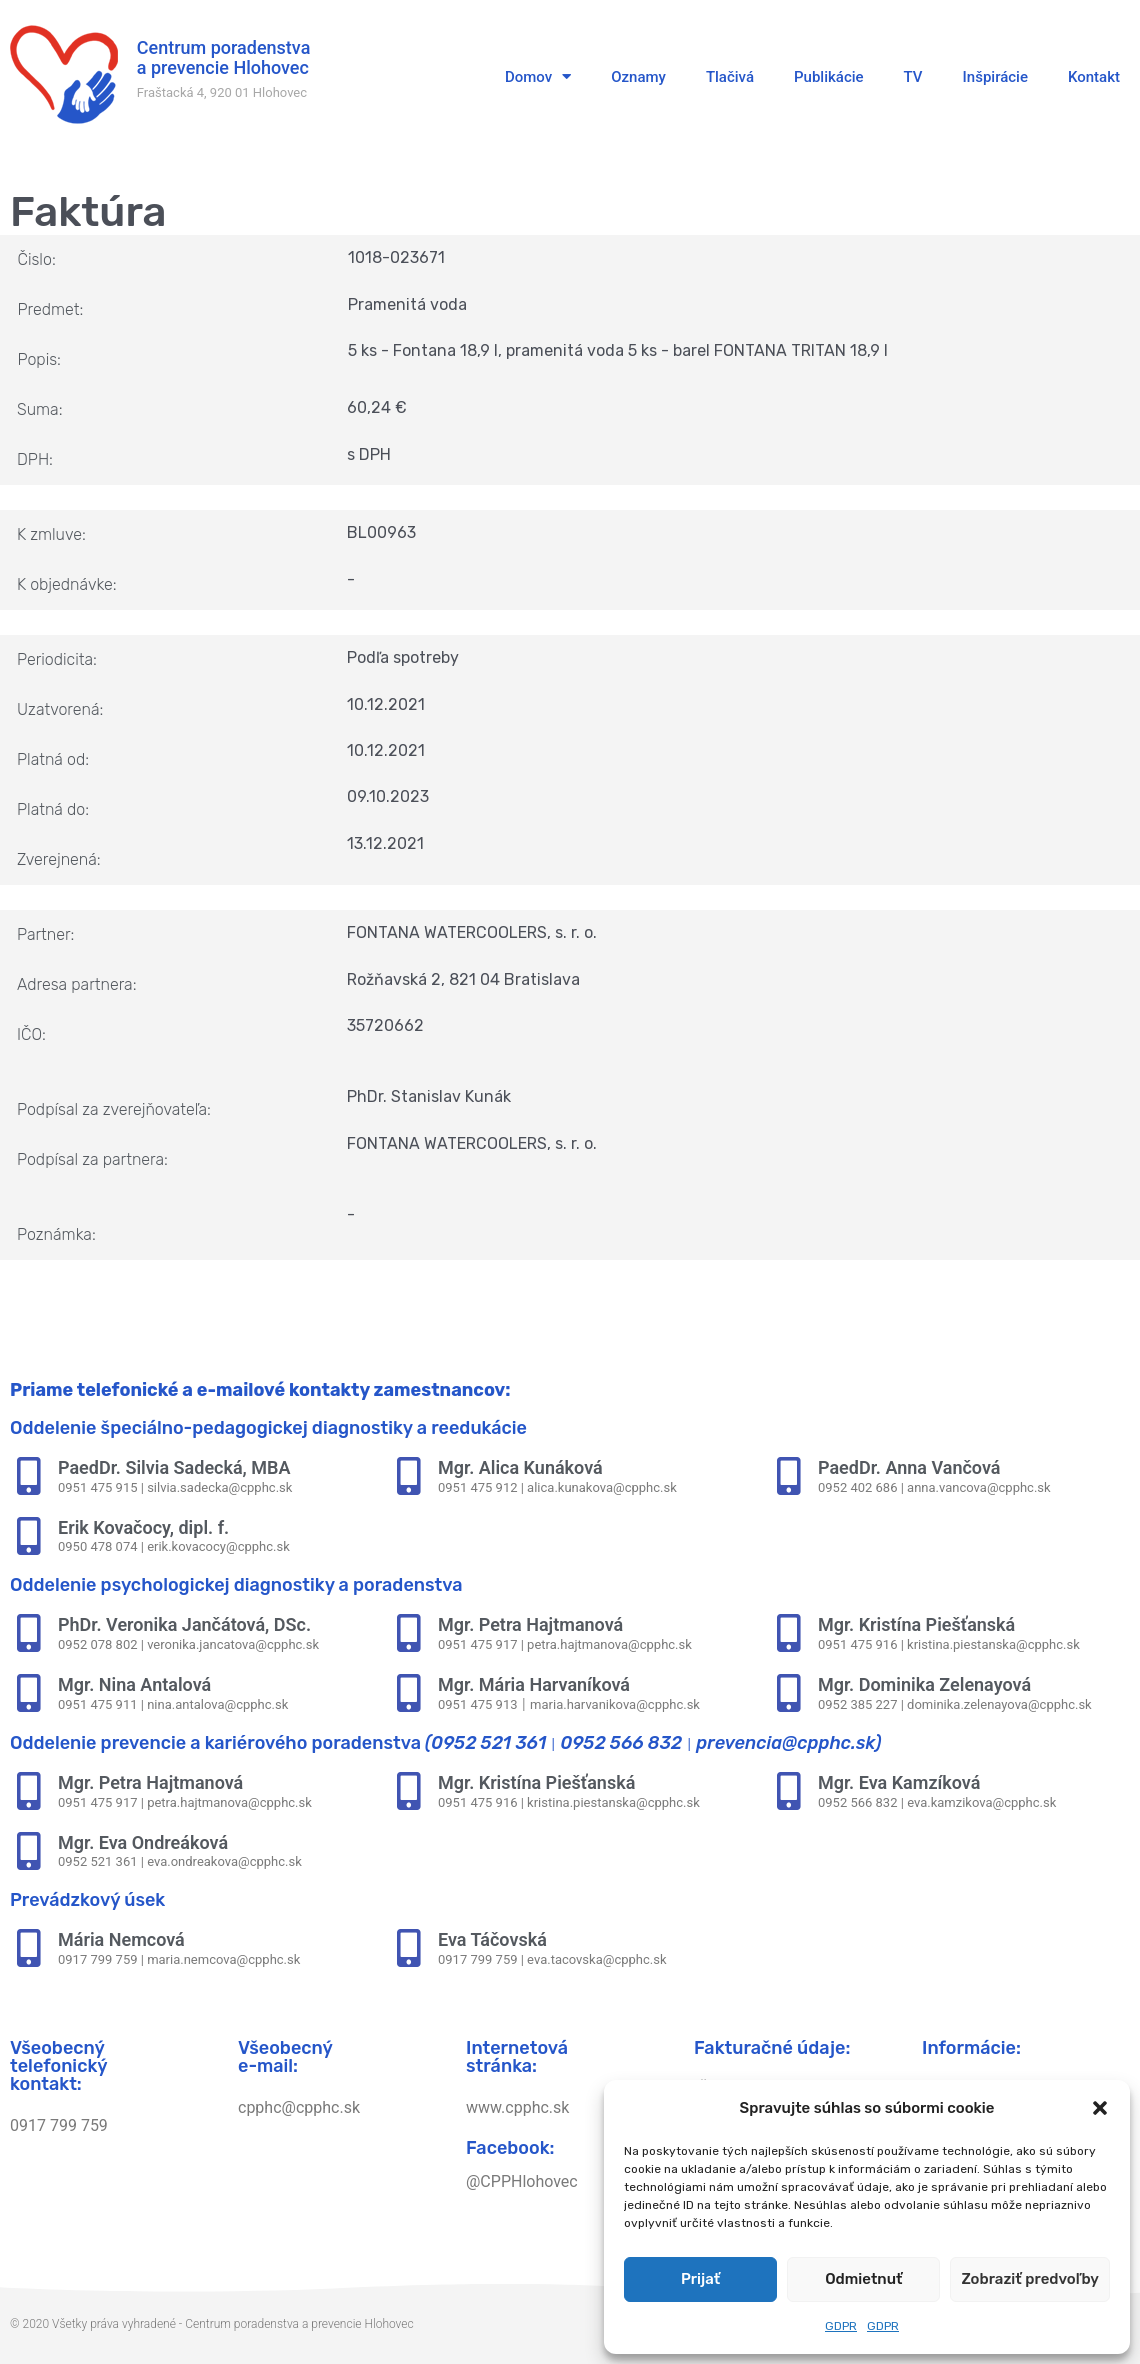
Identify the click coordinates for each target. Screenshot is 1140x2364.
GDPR (841, 2326)
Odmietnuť (863, 2279)
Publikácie (829, 77)
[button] (1100, 2108)
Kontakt (1094, 77)
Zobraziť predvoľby (1030, 2279)
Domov (538, 76)
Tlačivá (730, 77)
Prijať (700, 2279)
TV (913, 77)
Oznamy (638, 77)
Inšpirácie (995, 77)
